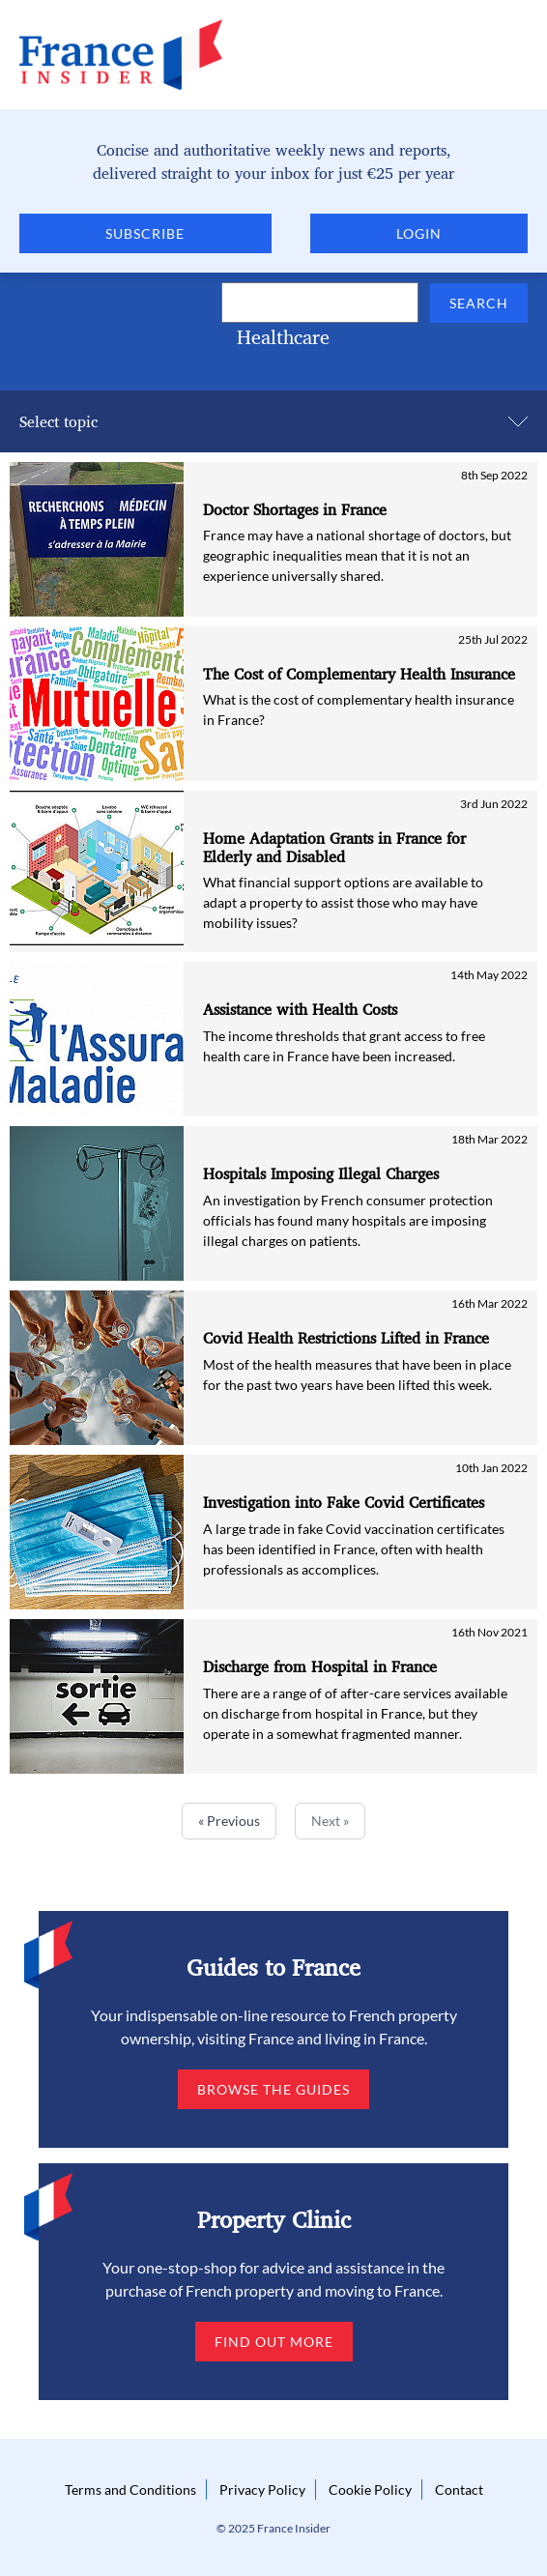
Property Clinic (274, 2219)
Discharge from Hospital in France (320, 1667)
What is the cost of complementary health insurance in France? (358, 709)
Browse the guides (273, 2089)
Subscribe (145, 233)
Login (419, 233)
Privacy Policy (262, 2489)
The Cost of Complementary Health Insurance (359, 674)
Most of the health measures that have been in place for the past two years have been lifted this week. (357, 1374)
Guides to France (273, 1967)
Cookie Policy (370, 2489)
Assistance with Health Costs (300, 1009)
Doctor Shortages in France (295, 510)
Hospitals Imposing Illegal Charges (321, 1174)
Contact (459, 2489)
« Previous (229, 1820)
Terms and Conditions (130, 2489)
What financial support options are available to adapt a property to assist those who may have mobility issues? (343, 902)
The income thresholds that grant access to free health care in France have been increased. (344, 1046)
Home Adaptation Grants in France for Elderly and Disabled (334, 847)
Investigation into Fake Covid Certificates (343, 1502)
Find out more (274, 2341)
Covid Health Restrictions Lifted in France (346, 1338)
